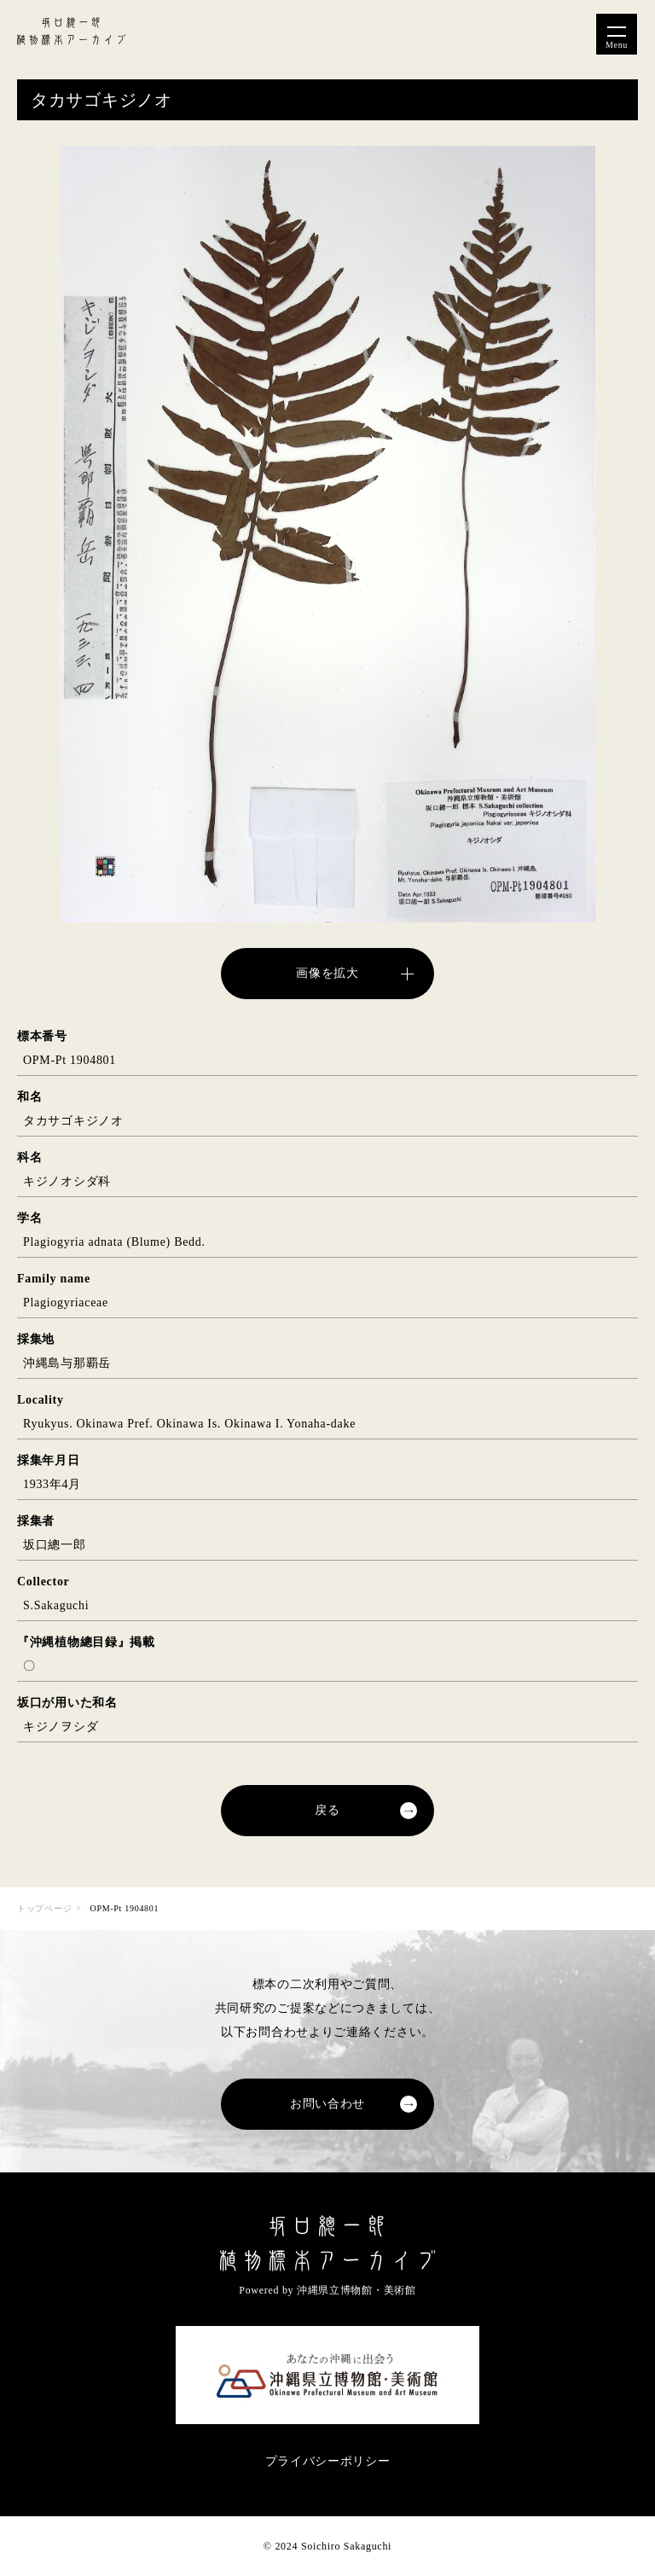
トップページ (44, 1908)
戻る (327, 1810)
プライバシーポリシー (328, 2461)
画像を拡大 (327, 973)
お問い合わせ (327, 2103)
